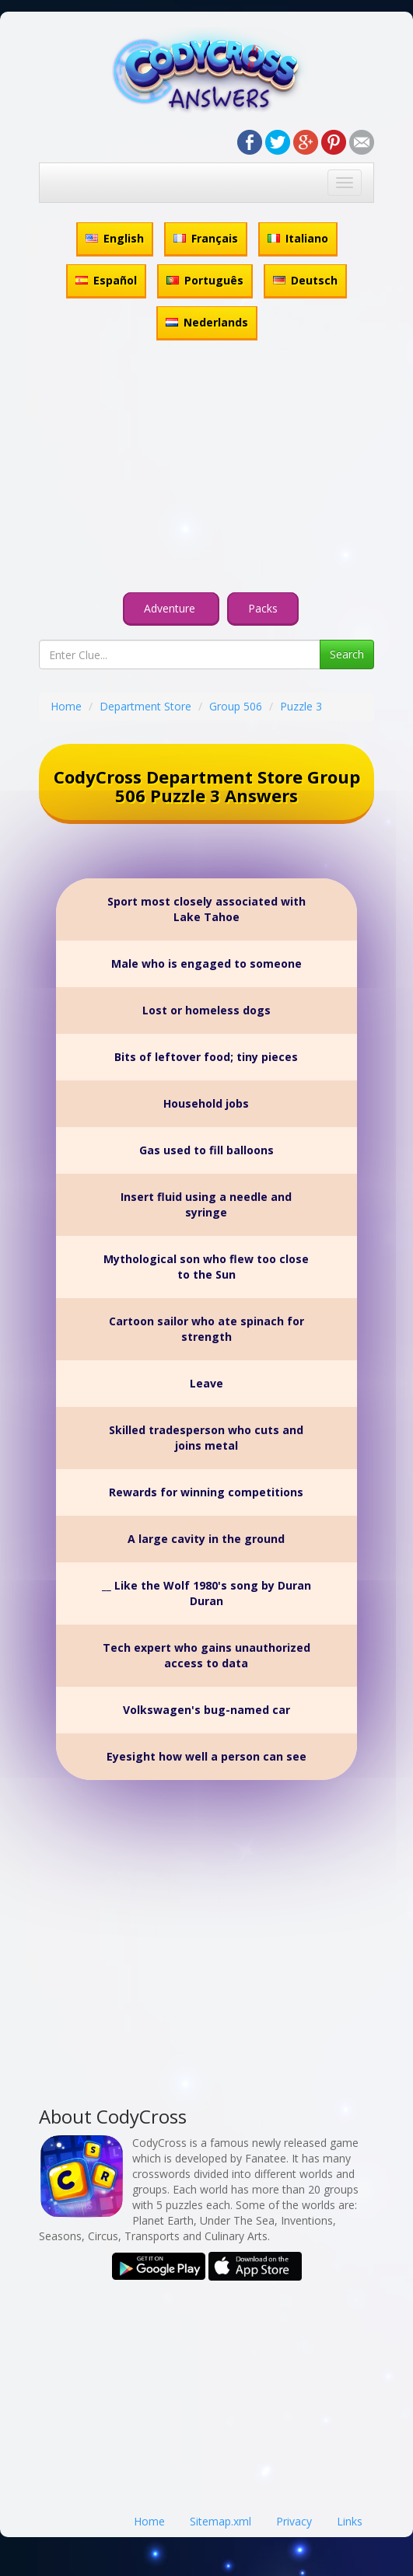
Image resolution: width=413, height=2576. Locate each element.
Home (66, 706)
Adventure (171, 608)
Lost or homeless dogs (206, 1010)
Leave (206, 1383)
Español (106, 280)
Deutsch (305, 280)
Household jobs (206, 1103)
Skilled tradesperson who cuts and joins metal (206, 1437)
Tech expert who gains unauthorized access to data (206, 1655)
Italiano (298, 238)
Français (205, 238)
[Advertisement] (206, 469)
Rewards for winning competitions (206, 1492)
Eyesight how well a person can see (206, 1756)
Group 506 (235, 706)
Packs (263, 608)
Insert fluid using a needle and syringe (206, 1204)
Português (204, 280)
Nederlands (207, 322)
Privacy (294, 2521)
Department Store (145, 706)
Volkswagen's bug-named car (206, 1709)
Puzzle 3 (301, 706)
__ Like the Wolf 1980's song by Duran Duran (206, 1593)
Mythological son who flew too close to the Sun (206, 1266)
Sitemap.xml (220, 2521)
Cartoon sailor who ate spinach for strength (206, 1329)
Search (347, 654)
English (115, 238)
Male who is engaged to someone (206, 963)
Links (349, 2521)
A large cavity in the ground (206, 1538)
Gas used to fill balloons (206, 1150)
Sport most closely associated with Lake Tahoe (206, 909)
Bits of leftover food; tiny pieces (206, 1056)
